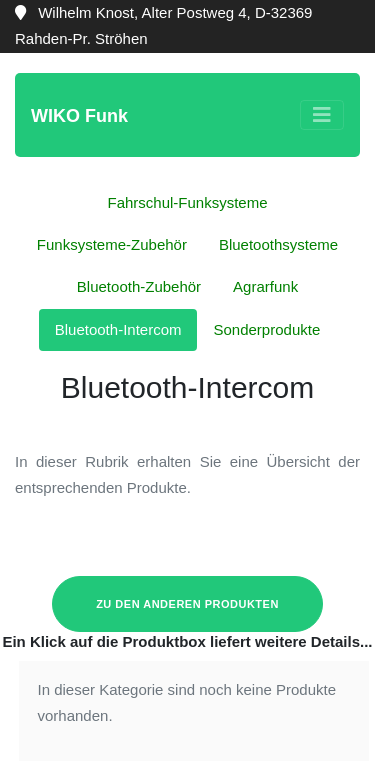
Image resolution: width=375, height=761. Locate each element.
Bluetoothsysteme (278, 244)
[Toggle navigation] (322, 115)
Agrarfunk (265, 286)
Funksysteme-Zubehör (112, 244)
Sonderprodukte (266, 329)
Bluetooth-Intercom (118, 329)
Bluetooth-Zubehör (139, 286)
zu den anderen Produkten (187, 604)
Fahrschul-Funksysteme (187, 202)
